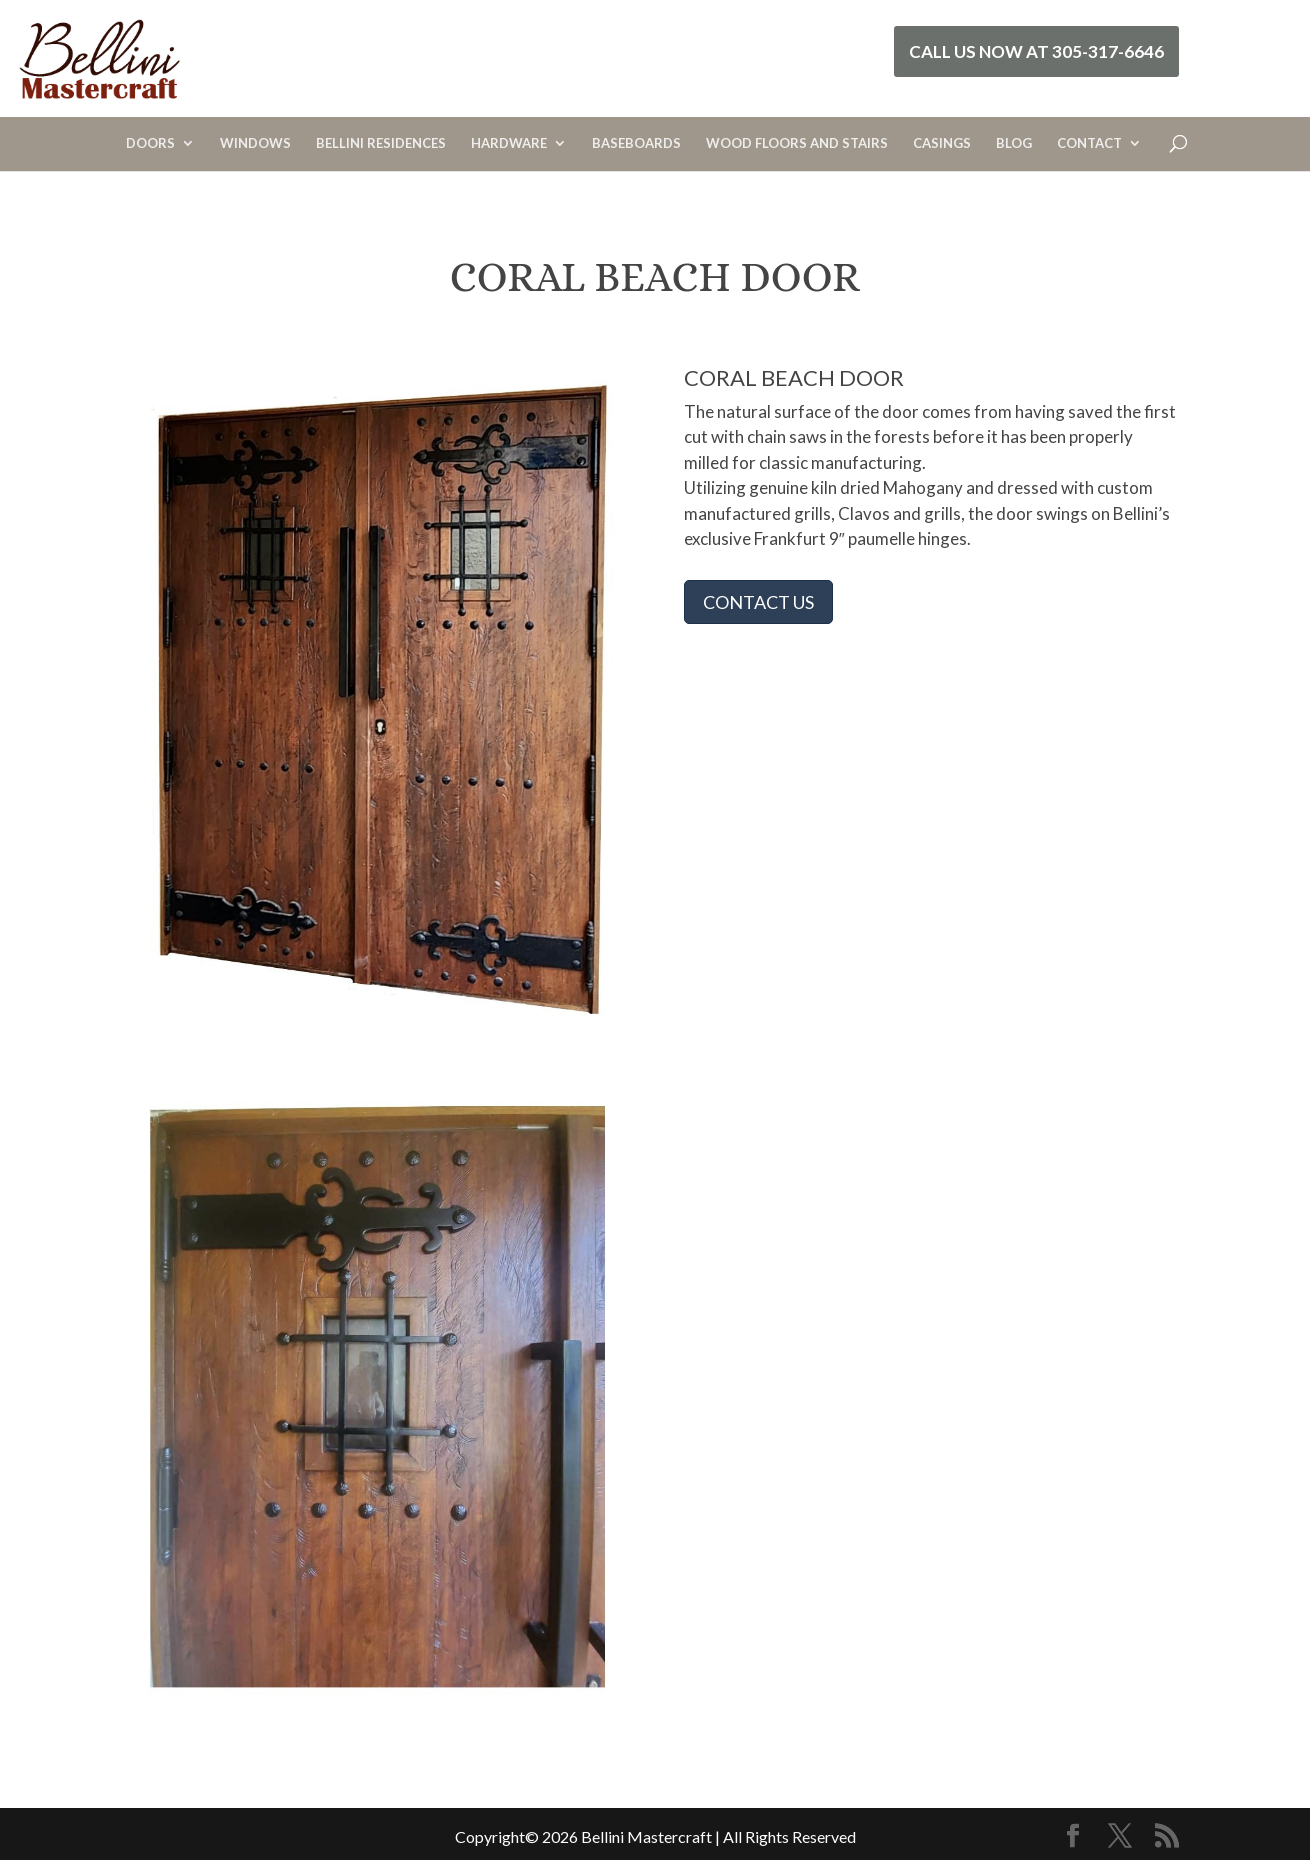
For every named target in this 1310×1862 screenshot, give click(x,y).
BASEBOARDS (636, 143)
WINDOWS (255, 143)
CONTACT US (758, 602)
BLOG (1014, 143)
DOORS (150, 143)
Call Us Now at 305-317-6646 (1036, 51)
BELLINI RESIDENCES (381, 143)
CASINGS (942, 143)
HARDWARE (509, 143)
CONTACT (1089, 143)
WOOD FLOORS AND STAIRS (797, 143)
